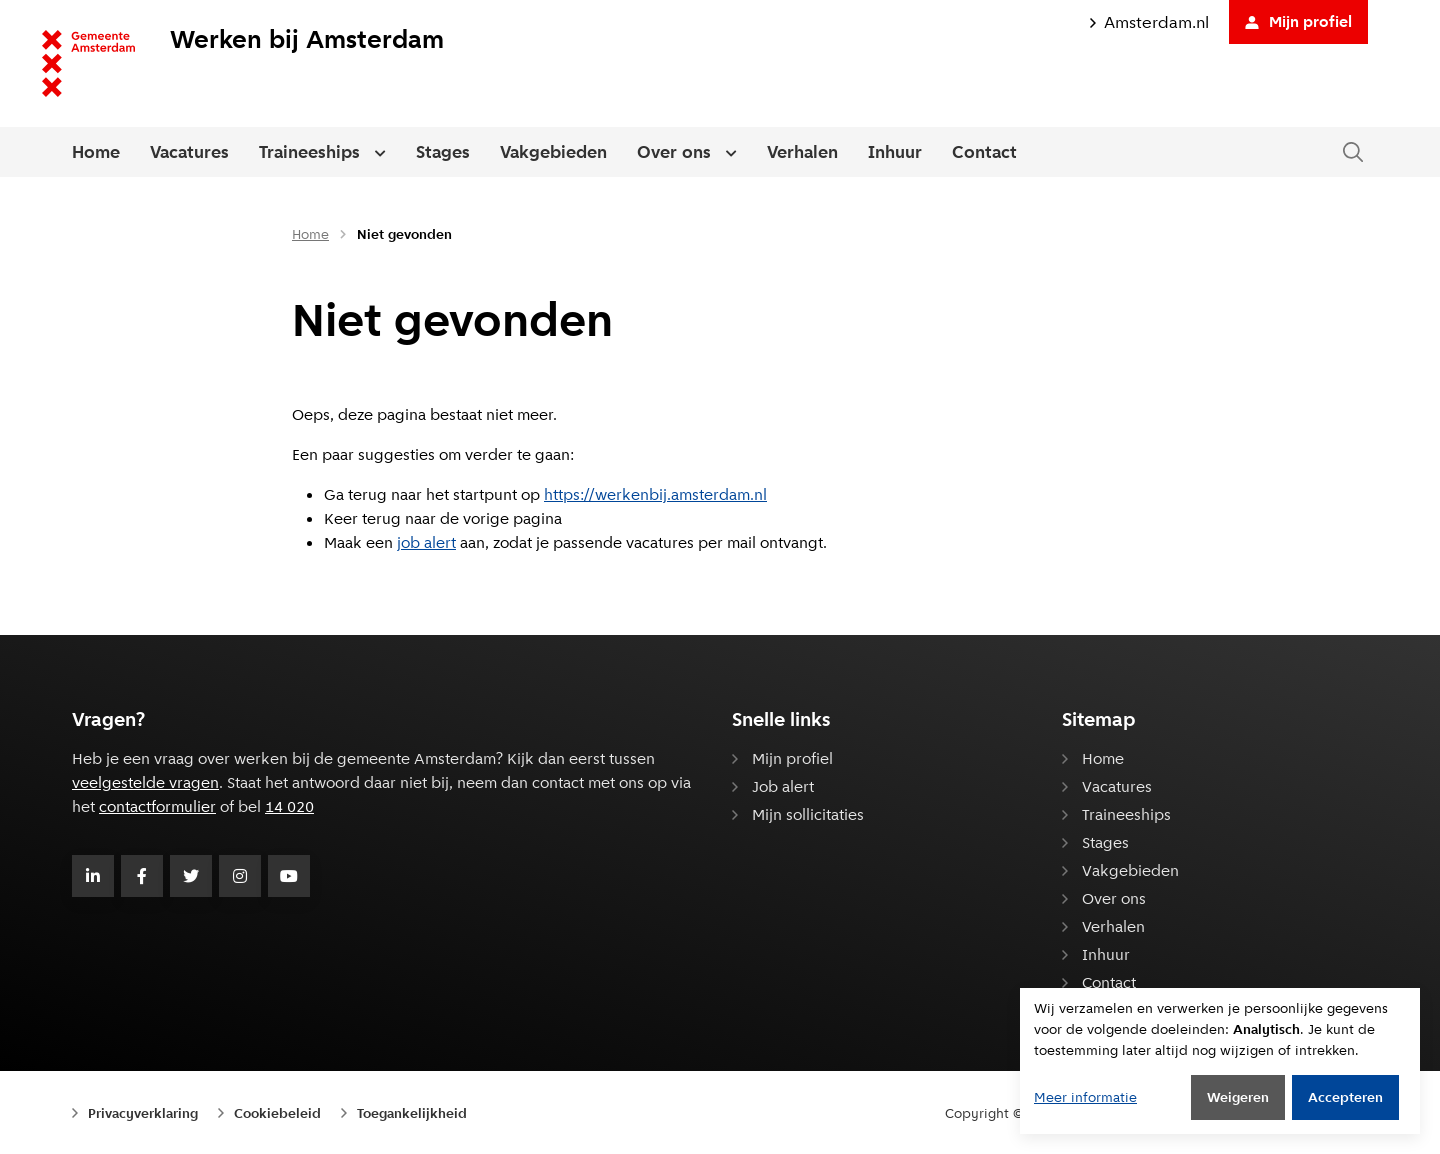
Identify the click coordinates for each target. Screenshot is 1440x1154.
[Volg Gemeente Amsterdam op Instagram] (240, 876)
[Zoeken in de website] (1353, 152)
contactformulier (157, 806)
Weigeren (1238, 1097)
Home (96, 152)
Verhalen (802, 152)
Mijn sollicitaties (808, 814)
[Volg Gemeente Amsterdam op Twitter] (191, 876)
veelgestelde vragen (145, 782)
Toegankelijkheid (412, 1113)
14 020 (289, 806)
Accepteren (1345, 1097)
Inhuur (895, 152)
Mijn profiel (1298, 21)
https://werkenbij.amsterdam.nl (655, 494)
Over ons (674, 152)
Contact (984, 152)
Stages (443, 152)
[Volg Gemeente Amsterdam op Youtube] (289, 876)
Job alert (783, 786)
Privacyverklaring (143, 1113)
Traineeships (309, 152)
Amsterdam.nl (1149, 22)
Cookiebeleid (277, 1113)
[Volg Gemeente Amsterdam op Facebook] (142, 876)
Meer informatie (1085, 1097)
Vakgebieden (553, 152)
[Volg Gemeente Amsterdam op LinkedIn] (93, 876)
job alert (426, 542)
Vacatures (189, 152)
